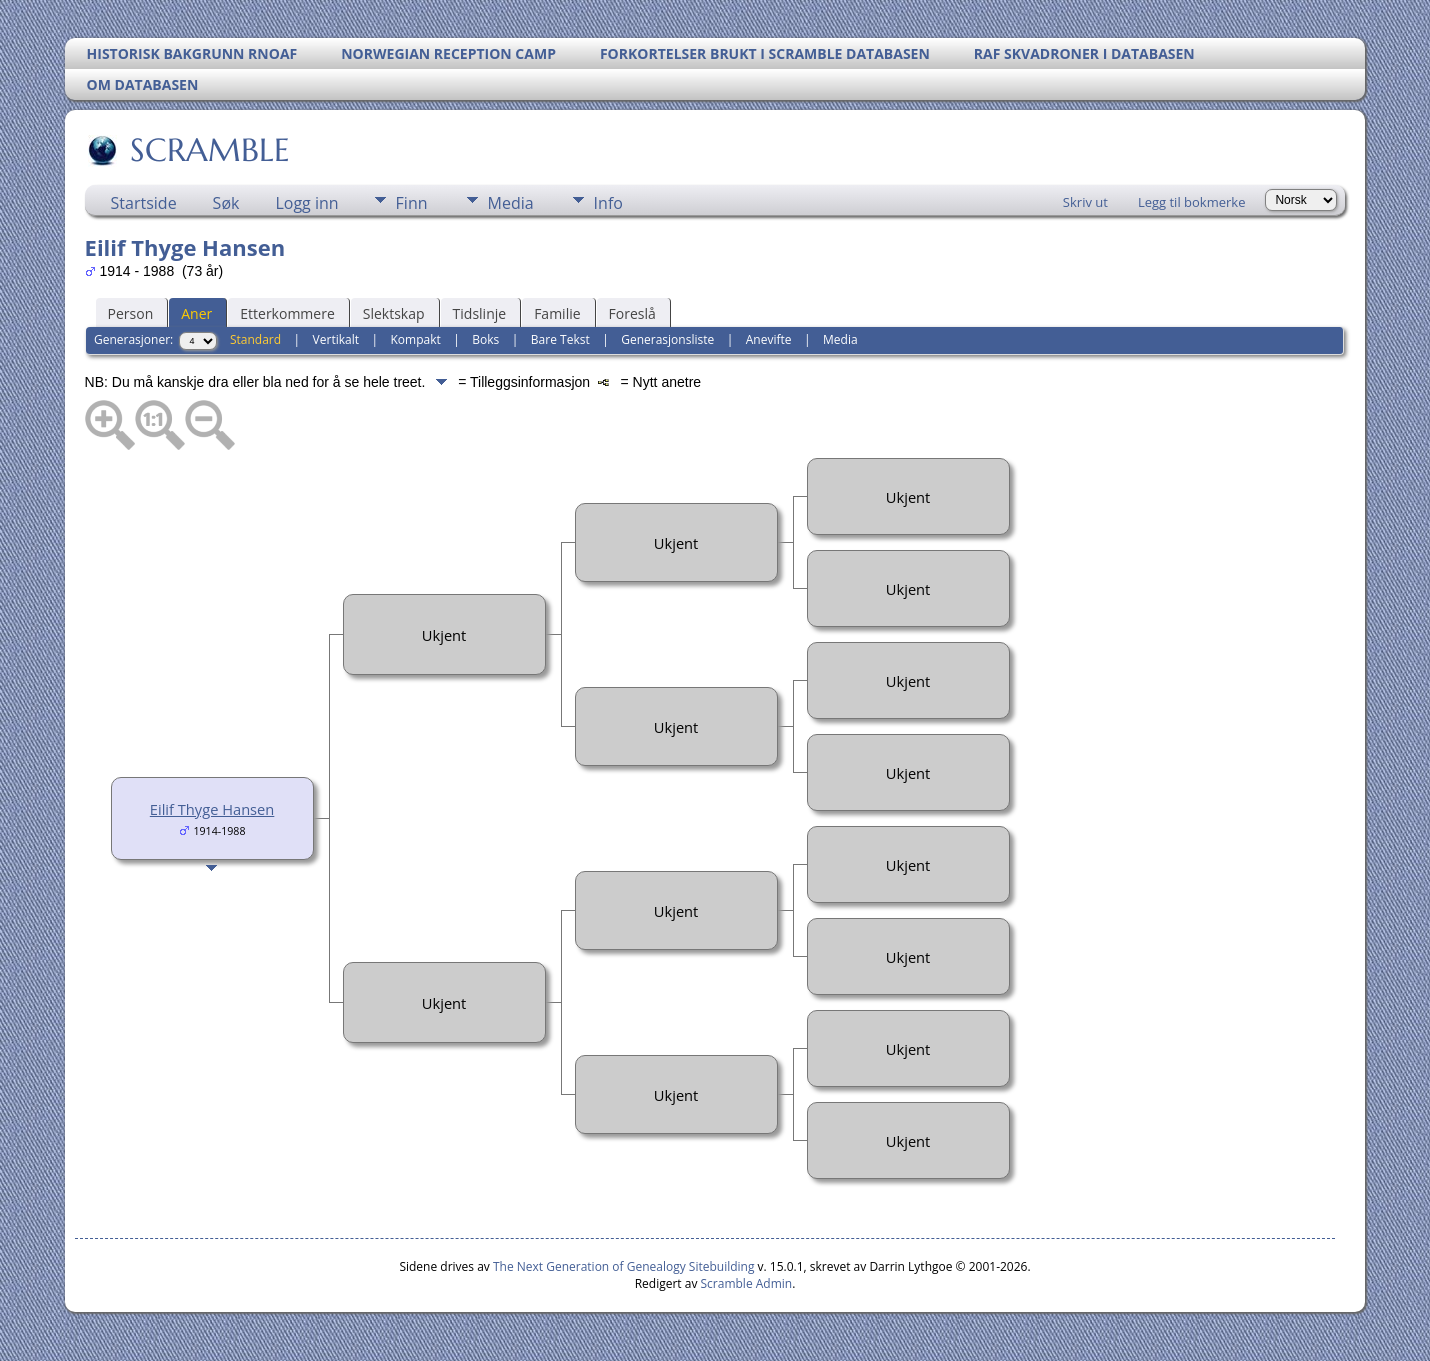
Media (511, 203)
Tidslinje (480, 313)
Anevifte (769, 339)
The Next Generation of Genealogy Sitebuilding (624, 1266)
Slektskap (394, 313)
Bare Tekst (560, 339)
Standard (255, 339)
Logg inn (306, 203)
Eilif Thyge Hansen (212, 809)
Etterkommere (287, 313)
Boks (485, 339)
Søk (226, 203)
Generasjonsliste (667, 339)
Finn (412, 203)
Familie (557, 313)
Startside (144, 203)
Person (131, 313)
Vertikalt (336, 339)
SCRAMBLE (208, 150)
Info (608, 203)
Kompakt (416, 339)
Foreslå (632, 313)
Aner (196, 313)
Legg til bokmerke (1192, 202)
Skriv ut (1085, 202)
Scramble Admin (747, 1283)
